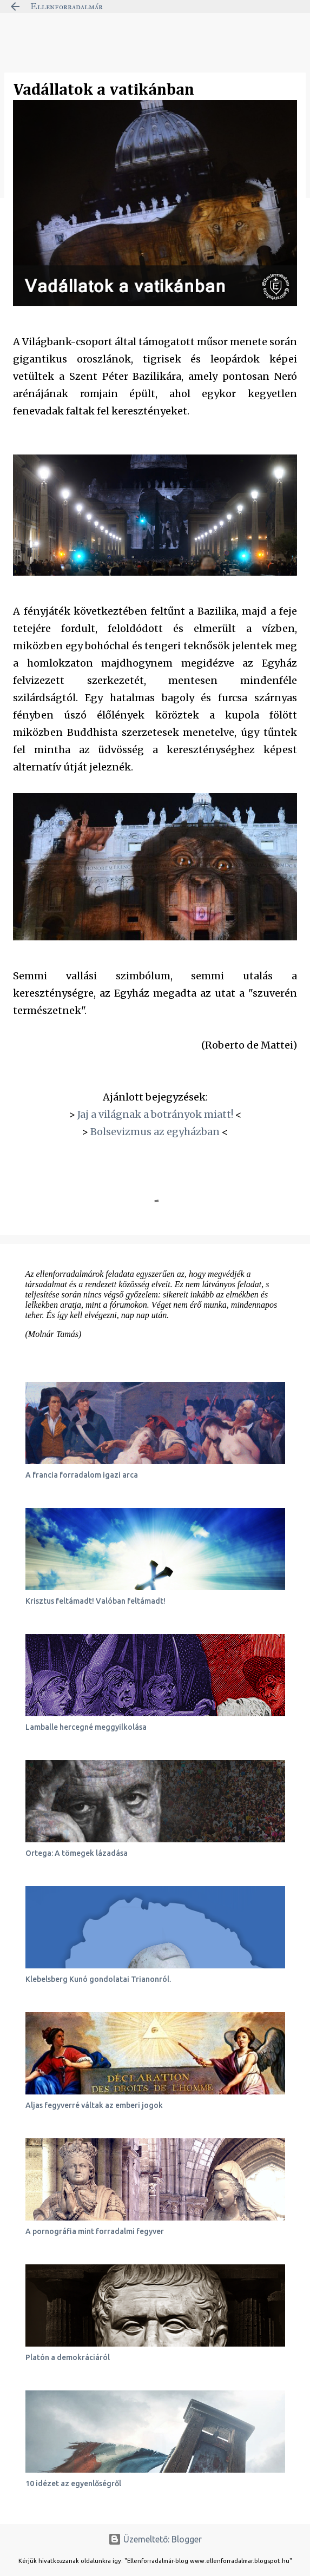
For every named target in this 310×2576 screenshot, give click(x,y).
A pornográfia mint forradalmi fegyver (94, 2231)
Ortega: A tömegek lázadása (76, 1853)
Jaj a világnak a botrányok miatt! (155, 1114)
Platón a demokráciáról (67, 2357)
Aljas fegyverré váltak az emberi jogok (94, 2105)
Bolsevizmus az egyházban (155, 1131)
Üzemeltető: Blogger (155, 2539)
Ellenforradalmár (66, 6)
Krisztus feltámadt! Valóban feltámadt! (95, 1601)
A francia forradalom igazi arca (81, 1475)
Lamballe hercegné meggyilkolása (86, 1727)
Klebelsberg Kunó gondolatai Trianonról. (98, 1979)
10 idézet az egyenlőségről (73, 2483)
